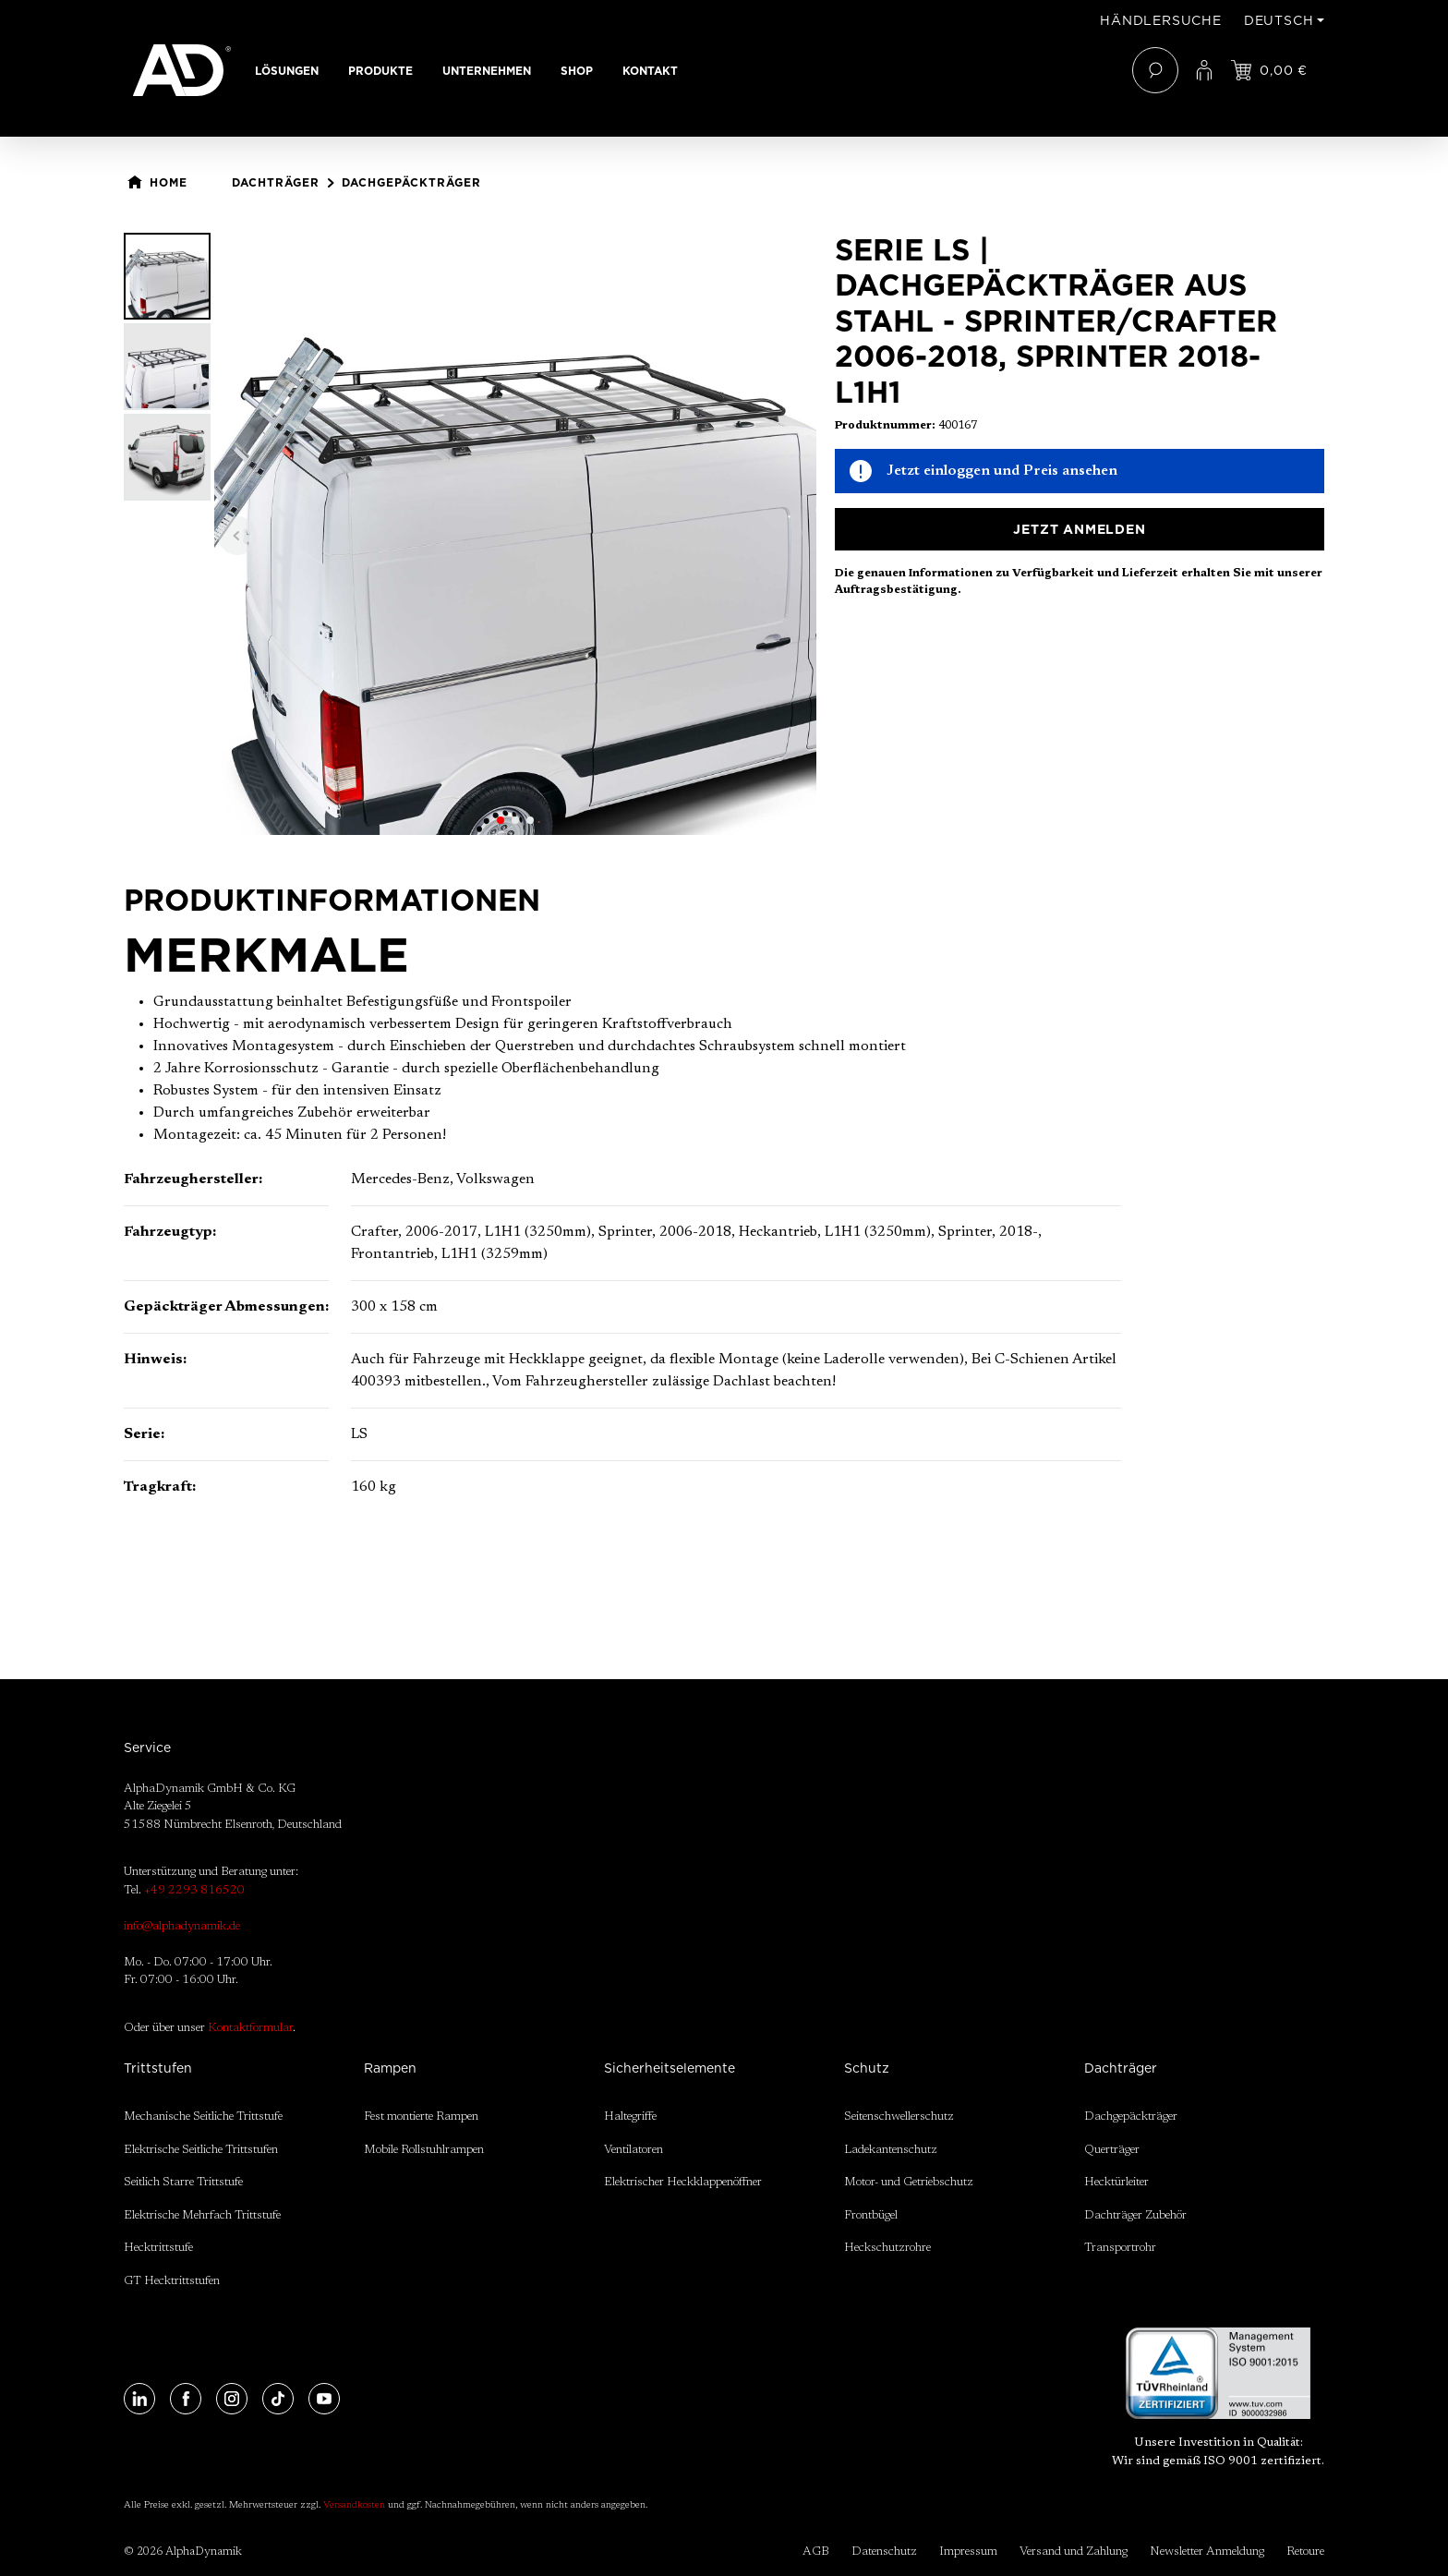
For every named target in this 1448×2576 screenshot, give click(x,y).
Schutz (866, 2068)
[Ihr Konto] (1204, 70)
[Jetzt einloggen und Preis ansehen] (1269, 70)
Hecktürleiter (1116, 2182)
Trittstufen (158, 2068)
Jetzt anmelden (1079, 529)
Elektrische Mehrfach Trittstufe (202, 2215)
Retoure (1305, 2552)
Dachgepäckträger (1130, 2116)
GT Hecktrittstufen (172, 2281)
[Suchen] (1155, 70)
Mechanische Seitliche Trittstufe (203, 2116)
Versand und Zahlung (1074, 2552)
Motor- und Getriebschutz (908, 2182)
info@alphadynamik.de (182, 1926)
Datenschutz (884, 2552)
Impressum (968, 2552)
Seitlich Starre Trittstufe (183, 2182)
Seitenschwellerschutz (899, 2116)
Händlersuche (1161, 20)
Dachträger (1120, 2068)
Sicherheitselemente (669, 2068)
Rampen (390, 2068)
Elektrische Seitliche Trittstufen (201, 2150)
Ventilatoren (633, 2150)
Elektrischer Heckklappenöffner (683, 2182)
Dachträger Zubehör (1135, 2215)
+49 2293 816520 (194, 1890)
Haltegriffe (630, 2116)
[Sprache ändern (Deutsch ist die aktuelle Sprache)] (1284, 20)
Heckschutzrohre (887, 2248)
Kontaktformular (250, 2028)
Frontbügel (871, 2215)
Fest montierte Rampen (421, 2116)
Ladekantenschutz (890, 2150)
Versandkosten (354, 2505)
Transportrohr (1120, 2248)
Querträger (1112, 2150)
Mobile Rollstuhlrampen (424, 2150)
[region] (470, 534)
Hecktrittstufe (158, 2248)
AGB (815, 2552)
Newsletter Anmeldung (1207, 2552)
